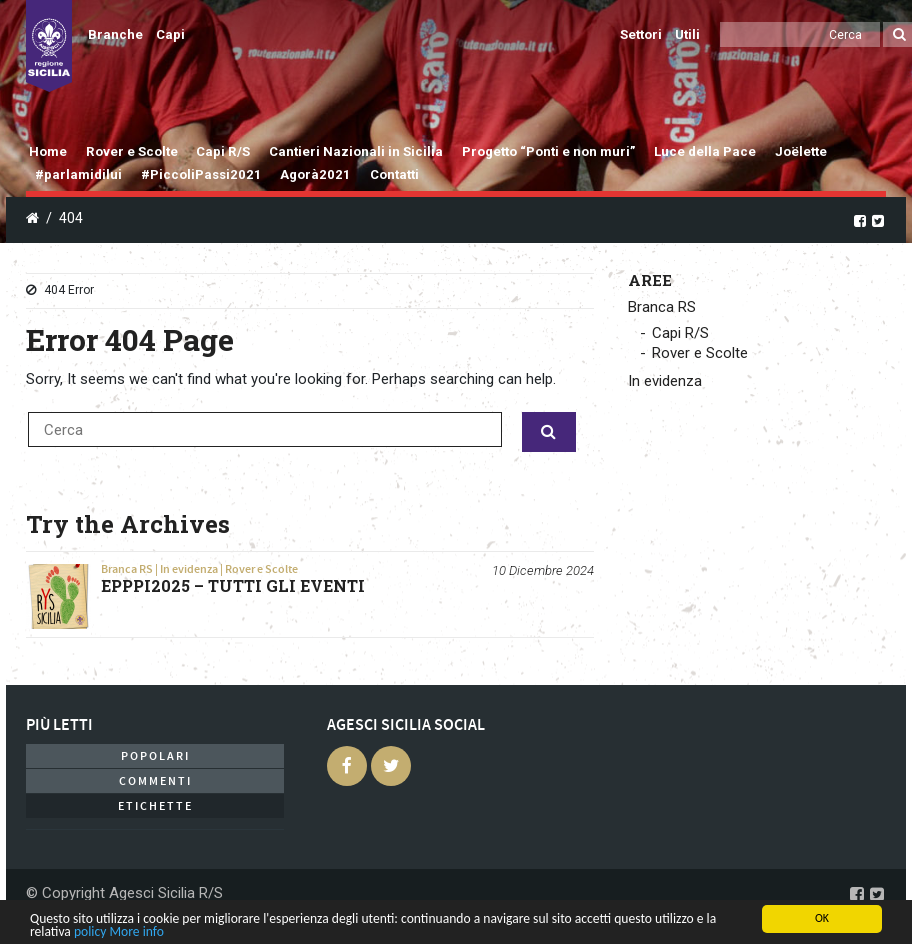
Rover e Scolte (132, 151)
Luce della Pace (705, 151)
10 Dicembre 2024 (543, 570)
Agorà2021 (315, 174)
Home (48, 151)
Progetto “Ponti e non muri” (549, 151)
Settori (641, 34)
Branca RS (127, 569)
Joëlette (801, 151)
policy (90, 931)
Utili (687, 34)
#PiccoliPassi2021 (201, 174)
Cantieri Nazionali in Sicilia (356, 151)
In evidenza (189, 569)
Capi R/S (223, 151)
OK (822, 918)
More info (136, 931)
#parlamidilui (78, 174)
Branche (115, 34)
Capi (170, 34)
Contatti (394, 174)
